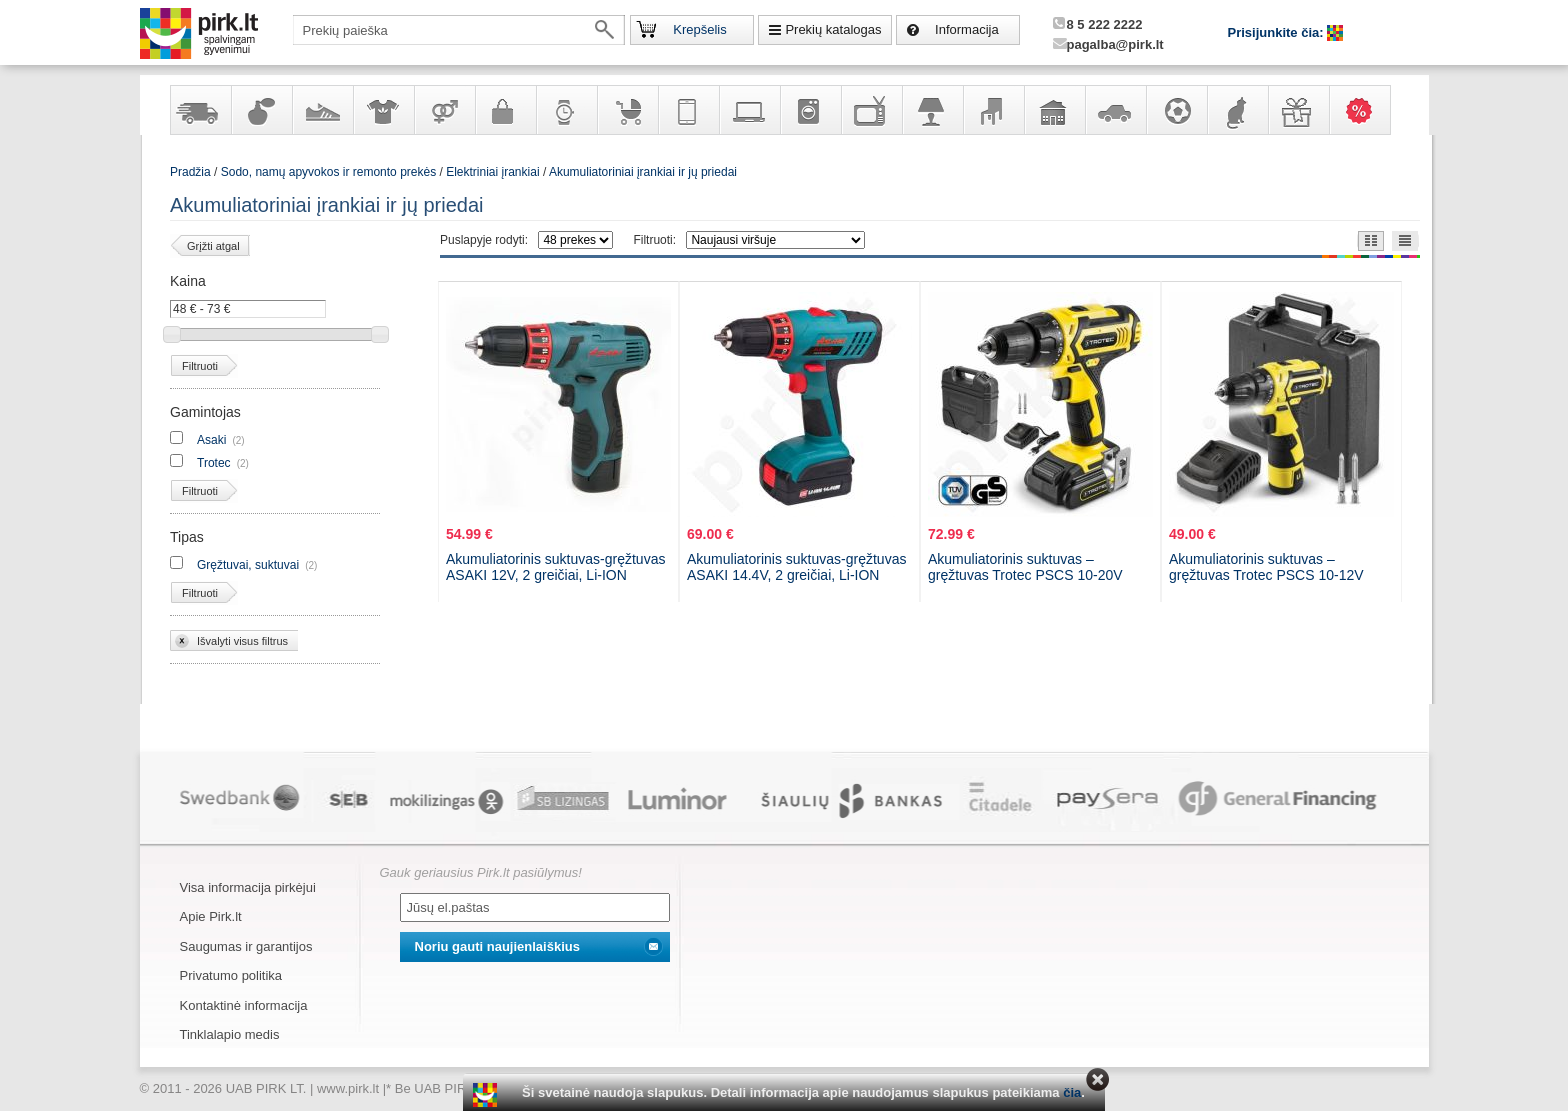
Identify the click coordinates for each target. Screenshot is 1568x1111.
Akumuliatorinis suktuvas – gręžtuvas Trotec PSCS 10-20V (1025, 567)
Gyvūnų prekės (1237, 110)
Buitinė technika (810, 110)
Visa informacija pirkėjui (248, 887)
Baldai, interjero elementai (993, 110)
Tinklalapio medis (230, 1034)
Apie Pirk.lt (211, 916)
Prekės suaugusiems (444, 110)
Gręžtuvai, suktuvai (248, 565)
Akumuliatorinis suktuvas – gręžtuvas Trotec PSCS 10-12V (1266, 567)
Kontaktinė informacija (244, 1005)
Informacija (967, 29)
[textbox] (459, 30)
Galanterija (505, 110)
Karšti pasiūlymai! (1366, 110)
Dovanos (1298, 110)
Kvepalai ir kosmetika (261, 110)
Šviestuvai (932, 110)
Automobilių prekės (1115, 110)
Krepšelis (699, 29)
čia (1072, 1092)
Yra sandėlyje (200, 110)
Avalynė (322, 110)
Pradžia (190, 172)
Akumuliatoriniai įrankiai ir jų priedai (643, 172)
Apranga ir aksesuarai (383, 110)
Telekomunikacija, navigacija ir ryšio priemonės (688, 110)
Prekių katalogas (833, 29)
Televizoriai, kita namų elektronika (871, 110)
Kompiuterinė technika (749, 110)
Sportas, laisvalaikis (1176, 110)
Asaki (211, 440)
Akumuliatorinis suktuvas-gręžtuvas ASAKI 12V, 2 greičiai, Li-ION (555, 567)
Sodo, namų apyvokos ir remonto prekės (1054, 110)
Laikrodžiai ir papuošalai (566, 110)
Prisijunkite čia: (1278, 32)
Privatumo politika (231, 975)
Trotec (214, 463)
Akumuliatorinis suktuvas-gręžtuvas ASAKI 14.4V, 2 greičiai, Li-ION (796, 567)
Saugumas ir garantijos (246, 946)
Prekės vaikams (627, 110)
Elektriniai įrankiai (492, 172)
